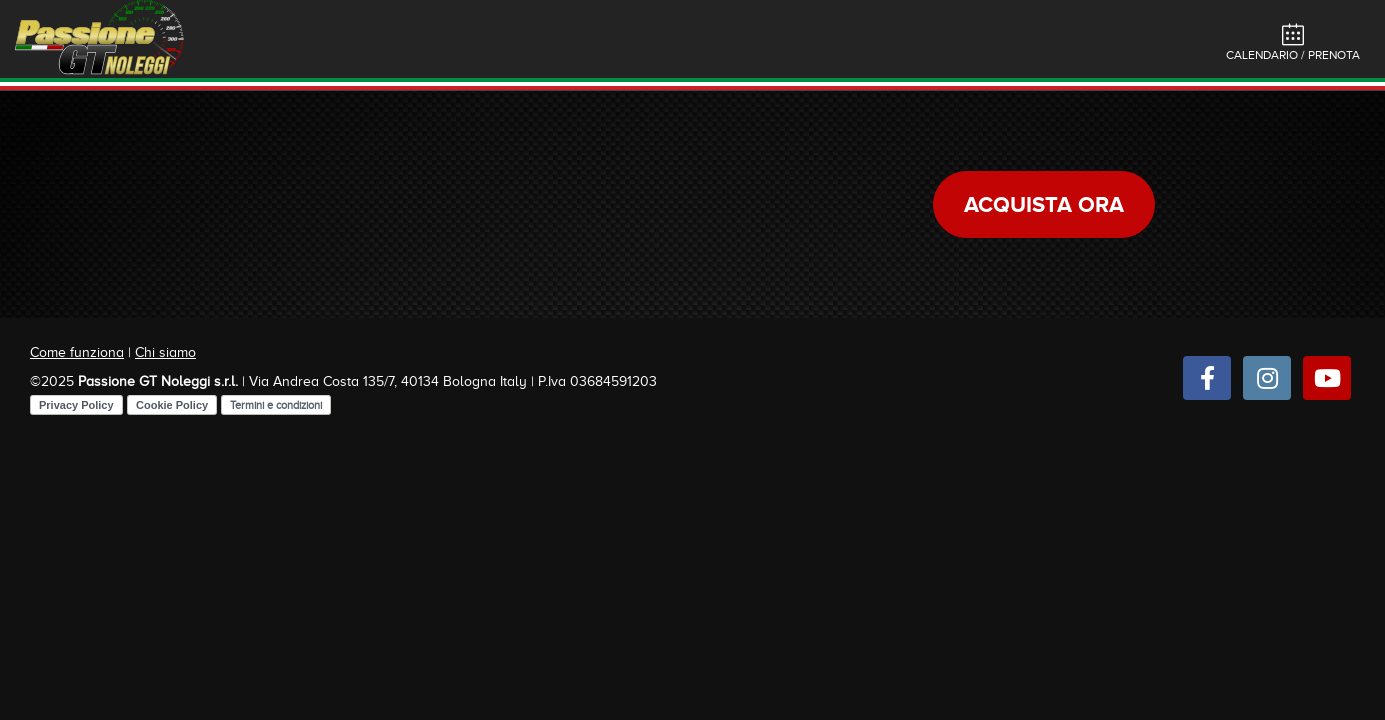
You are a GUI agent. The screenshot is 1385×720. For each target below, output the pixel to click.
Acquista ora (1044, 204)
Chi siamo (165, 352)
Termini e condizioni (276, 405)
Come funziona (77, 352)
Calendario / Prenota (1293, 42)
